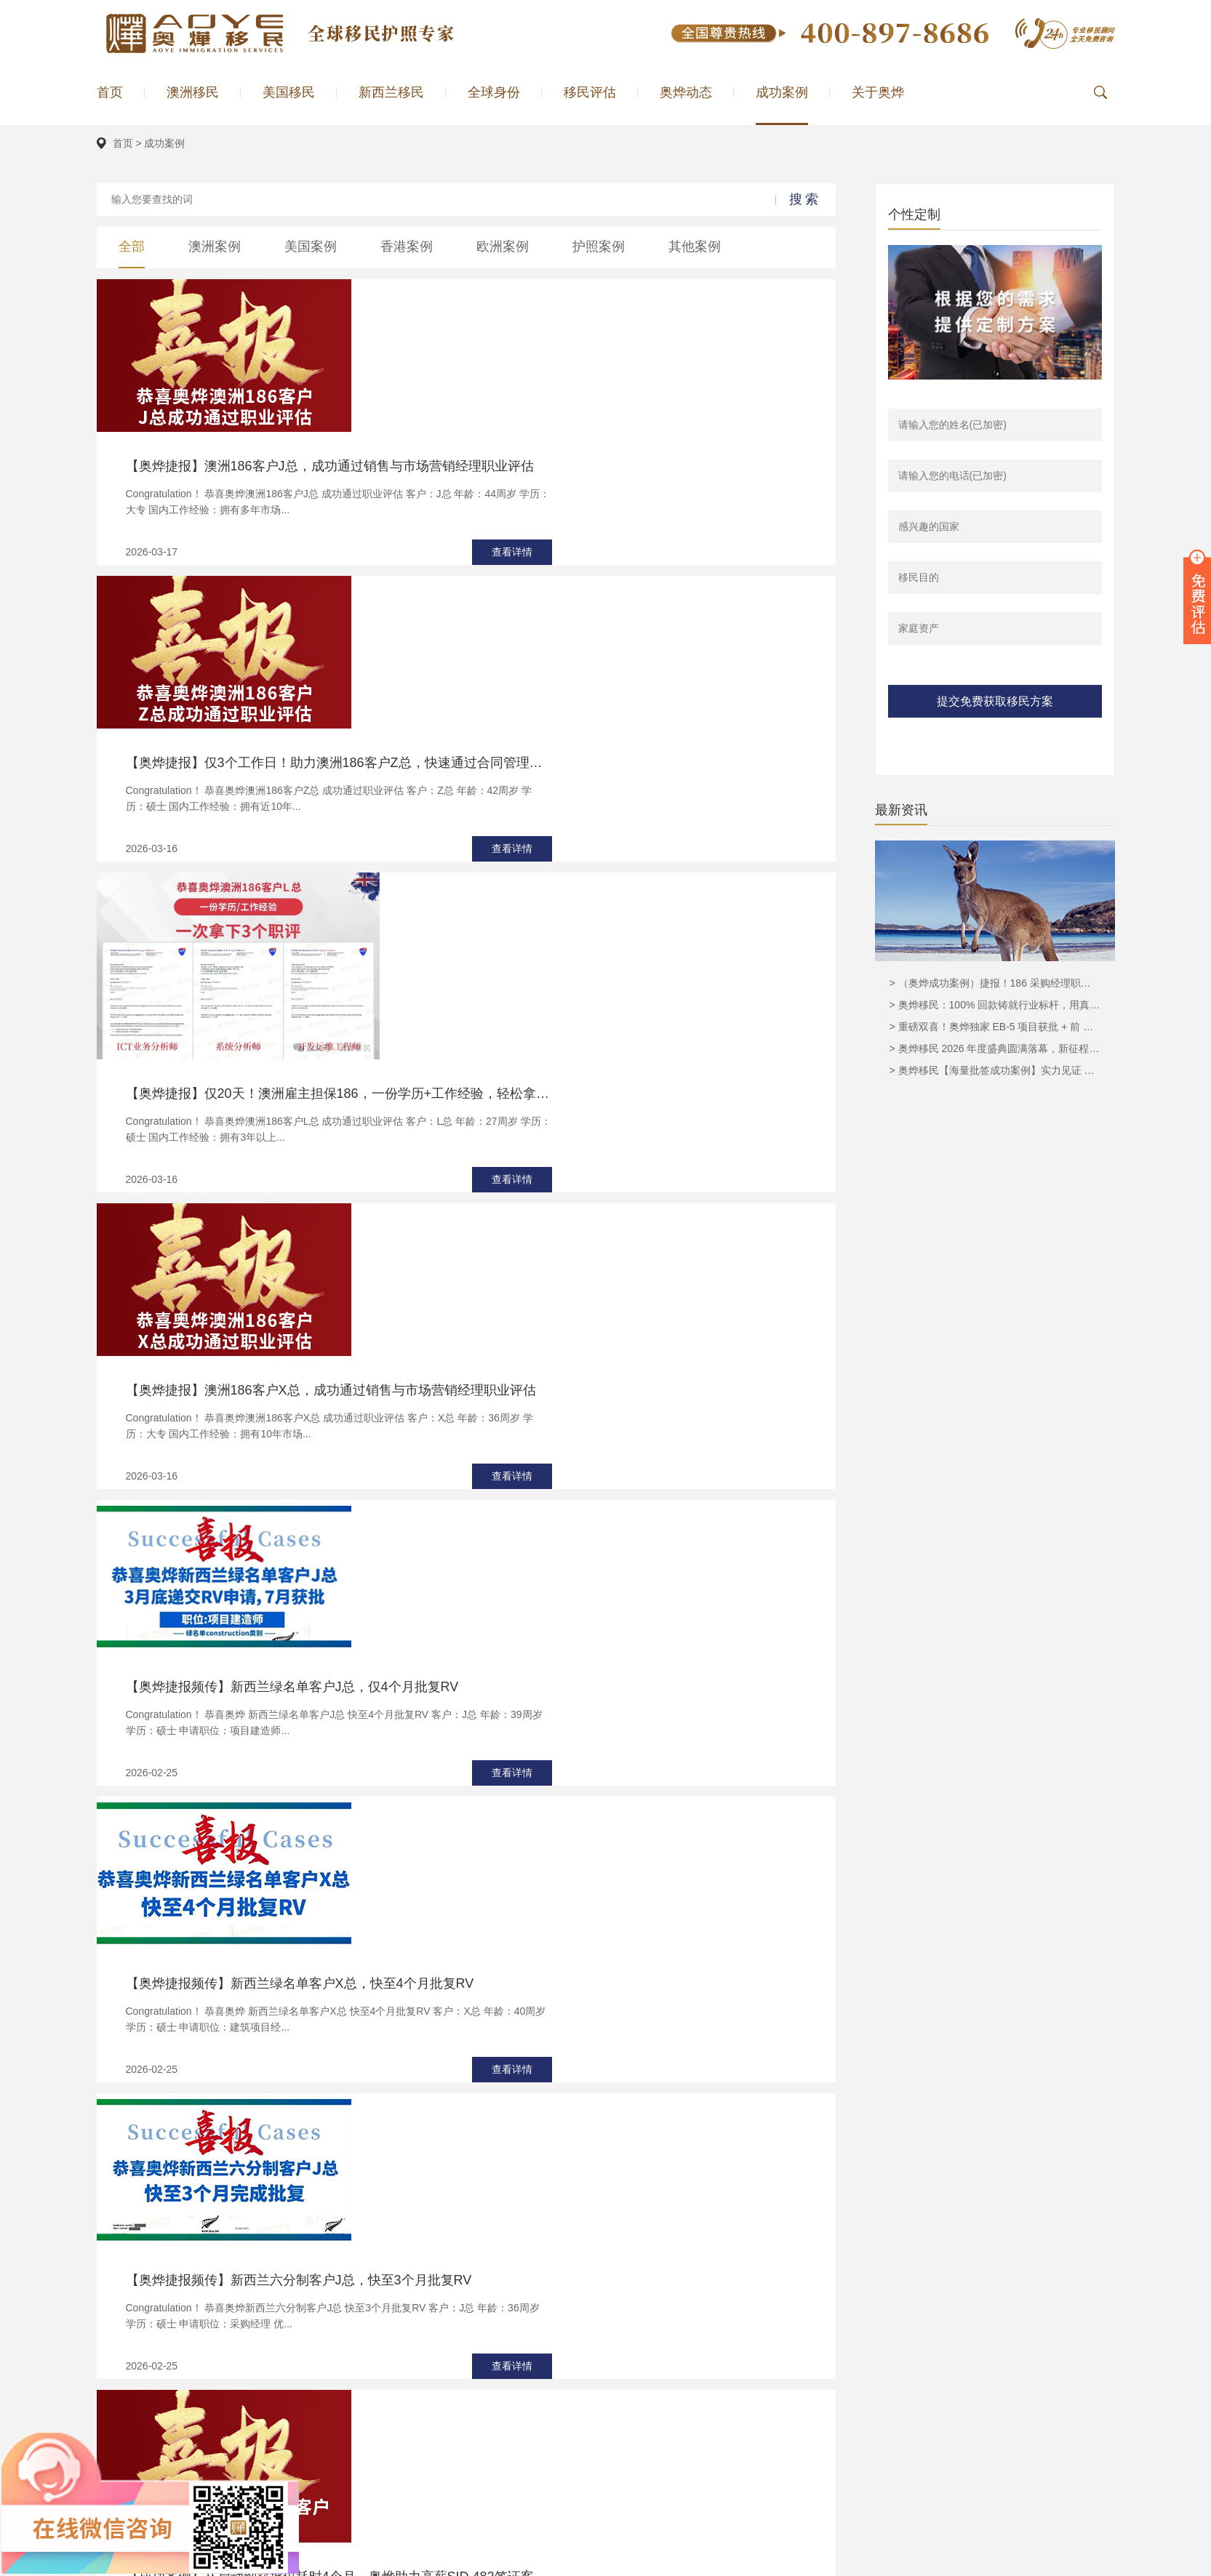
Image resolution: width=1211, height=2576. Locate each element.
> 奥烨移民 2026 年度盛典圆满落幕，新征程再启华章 (995, 1048)
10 (535, 1955)
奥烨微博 (843, 2562)
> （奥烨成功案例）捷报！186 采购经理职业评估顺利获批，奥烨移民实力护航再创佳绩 (995, 983)
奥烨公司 (367, 2562)
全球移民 (846, 2409)
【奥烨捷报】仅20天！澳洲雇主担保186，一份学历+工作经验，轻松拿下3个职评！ (590, 637)
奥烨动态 (686, 92)
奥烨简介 (717, 2348)
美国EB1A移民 (457, 2409)
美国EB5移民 (454, 2388)
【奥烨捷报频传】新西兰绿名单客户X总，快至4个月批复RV (551, 1140)
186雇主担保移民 (463, 2348)
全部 (132, 246)
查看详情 (763, 399)
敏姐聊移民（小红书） (475, 2562)
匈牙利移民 (592, 2409)
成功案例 (782, 92)
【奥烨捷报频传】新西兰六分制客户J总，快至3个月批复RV (550, 1302)
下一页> (593, 1955)
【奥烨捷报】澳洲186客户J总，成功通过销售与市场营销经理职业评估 (581, 313)
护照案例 (598, 246)
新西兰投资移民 (751, 2562)
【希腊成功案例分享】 (442, 1626)
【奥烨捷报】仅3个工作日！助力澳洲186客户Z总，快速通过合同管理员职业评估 (590, 475)
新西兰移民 (391, 92)
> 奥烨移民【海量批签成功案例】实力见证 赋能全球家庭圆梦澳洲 (995, 1070)
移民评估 (590, 92)
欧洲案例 (502, 246)
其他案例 (694, 246)
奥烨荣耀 (717, 2368)
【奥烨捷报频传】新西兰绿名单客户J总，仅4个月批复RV (544, 978)
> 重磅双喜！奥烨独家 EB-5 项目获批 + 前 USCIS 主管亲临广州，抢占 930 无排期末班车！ (995, 1026)
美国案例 (310, 246)
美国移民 (289, 92)
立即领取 (606, 2213)
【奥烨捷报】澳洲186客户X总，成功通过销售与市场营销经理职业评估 (582, 815)
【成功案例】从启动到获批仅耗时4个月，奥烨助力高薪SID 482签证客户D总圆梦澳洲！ (590, 1464)
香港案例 (406, 246)
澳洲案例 (214, 246)
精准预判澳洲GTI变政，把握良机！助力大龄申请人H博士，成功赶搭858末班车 (590, 1788)
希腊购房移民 (597, 2388)
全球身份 (494, 92)
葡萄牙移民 (592, 2368)
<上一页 (335, 1955)
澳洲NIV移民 (452, 2368)
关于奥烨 (878, 92)
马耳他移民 (592, 2348)
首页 (110, 92)
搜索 (805, 199)
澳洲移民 (193, 92)
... (518, 1955)
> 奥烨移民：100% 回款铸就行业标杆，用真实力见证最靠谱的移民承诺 (995, 1005)
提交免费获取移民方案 (995, 701)
